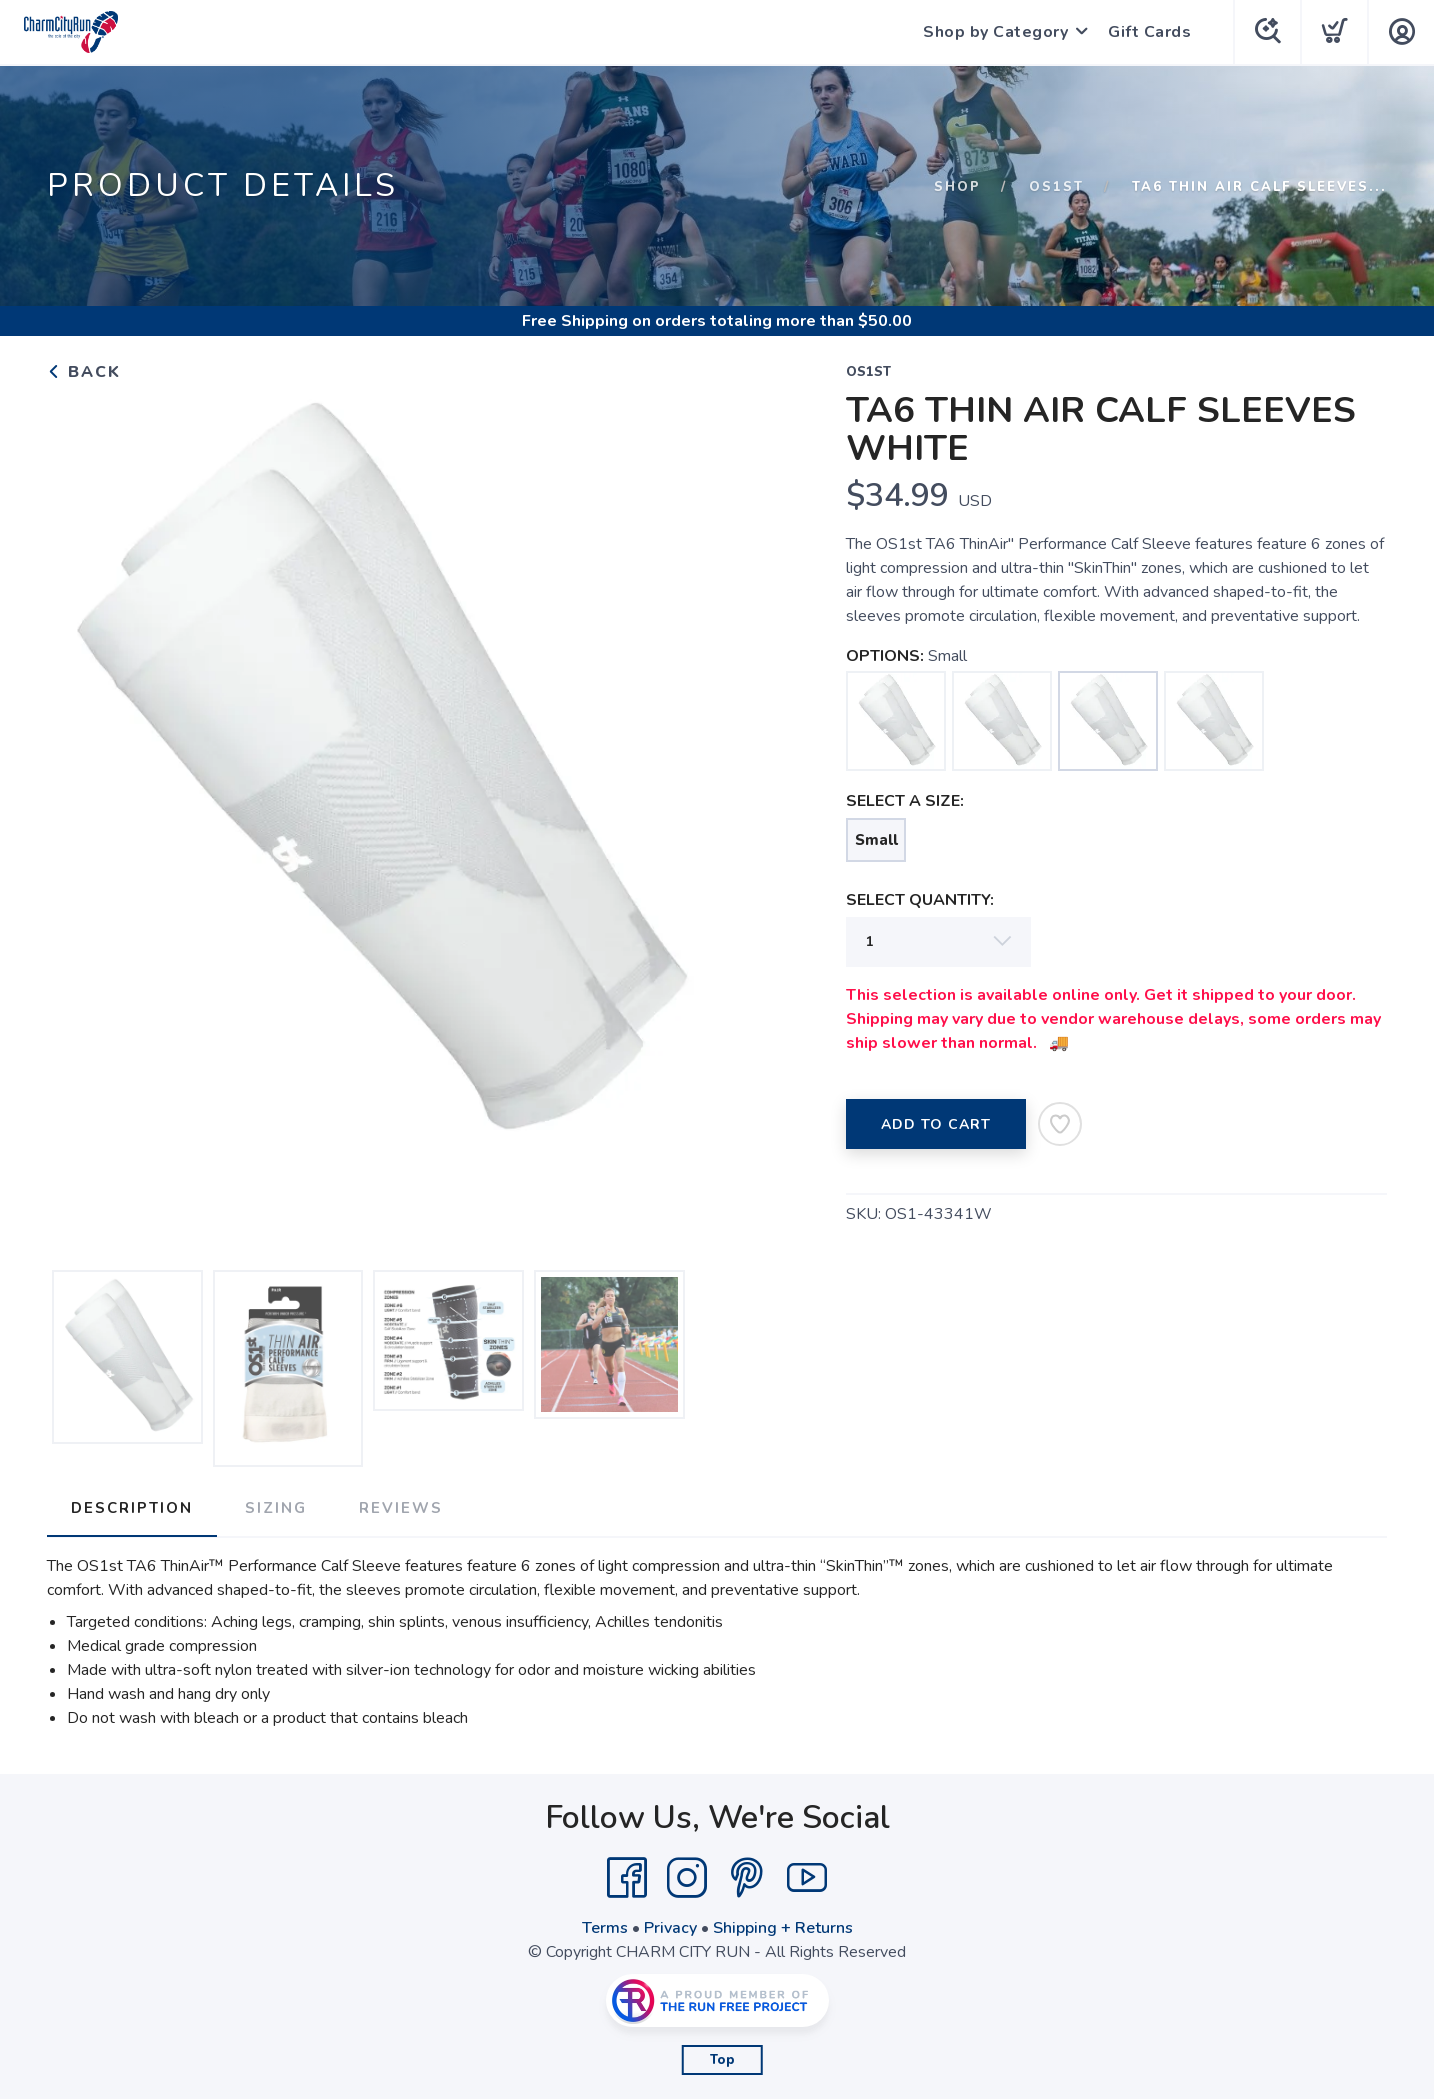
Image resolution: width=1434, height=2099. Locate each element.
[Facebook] (627, 1878)
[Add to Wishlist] (1060, 1124)
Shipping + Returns (783, 1928)
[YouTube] (807, 1878)
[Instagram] (687, 1878)
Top (722, 2060)
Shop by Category (995, 32)
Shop (957, 187)
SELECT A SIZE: (905, 801)
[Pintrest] (747, 1878)
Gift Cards (1149, 32)
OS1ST (1056, 187)
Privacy (670, 1928)
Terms (605, 1928)
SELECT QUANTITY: (920, 900)
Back (84, 372)
